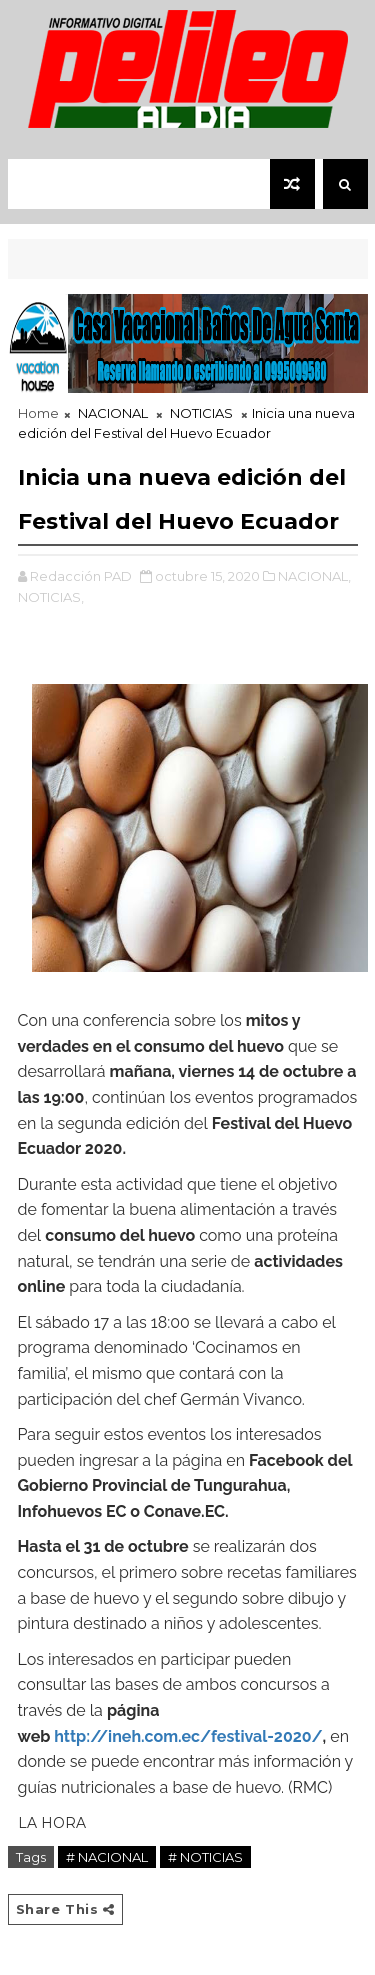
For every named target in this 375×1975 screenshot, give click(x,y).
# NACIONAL (107, 1857)
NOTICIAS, (51, 597)
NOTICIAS (201, 413)
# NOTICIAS (205, 1857)
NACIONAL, (314, 576)
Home (38, 413)
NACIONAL (113, 413)
